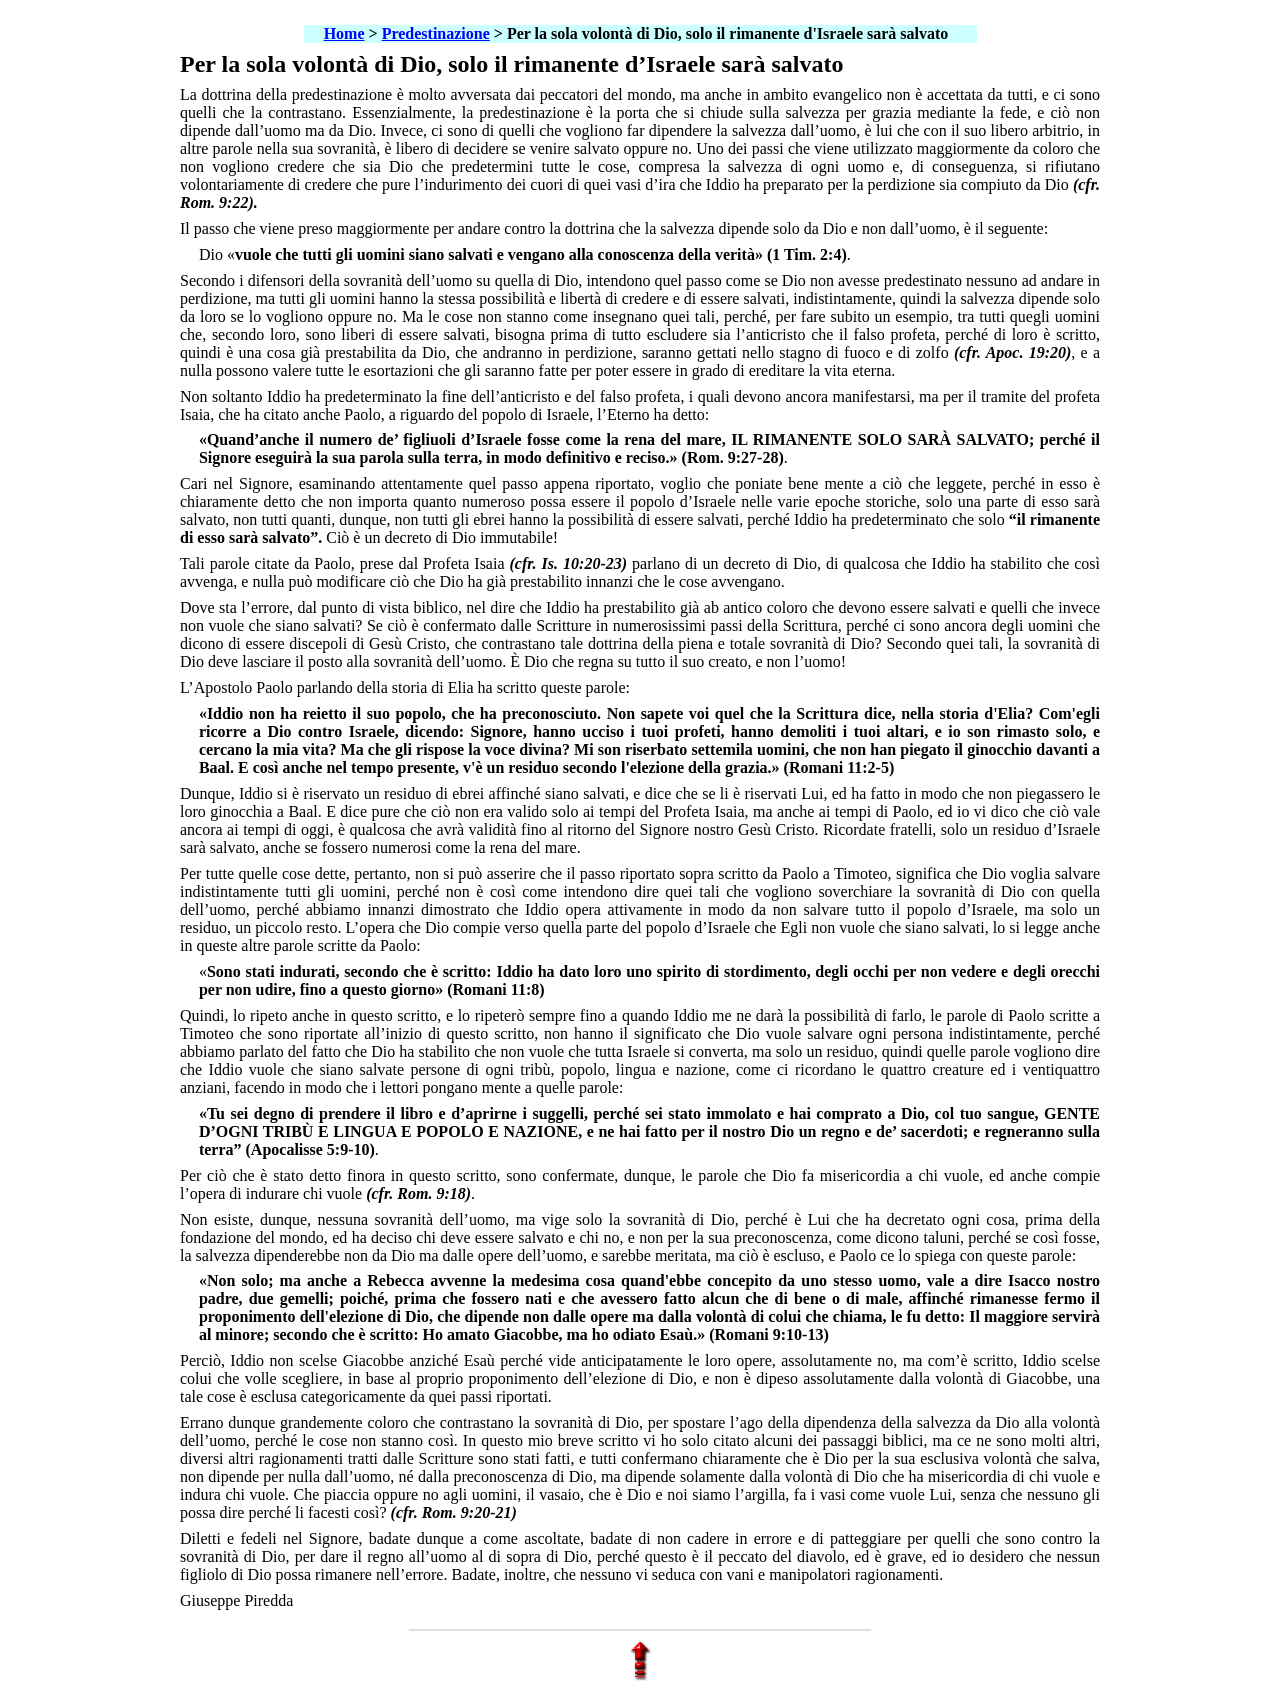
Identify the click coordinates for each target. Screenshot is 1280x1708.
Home (344, 33)
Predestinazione (436, 33)
